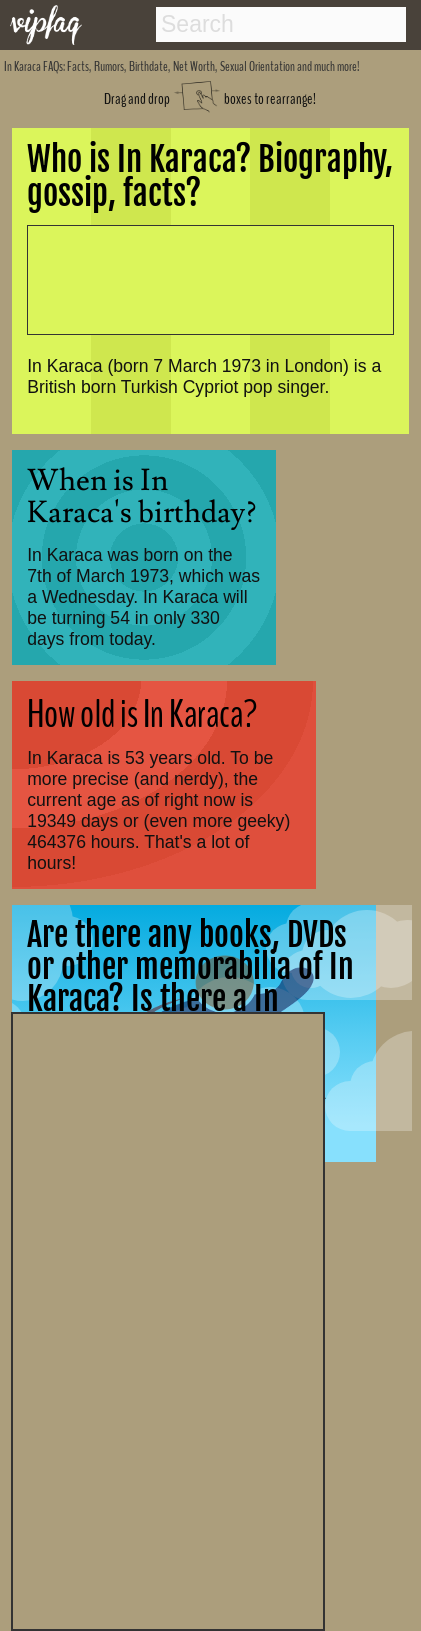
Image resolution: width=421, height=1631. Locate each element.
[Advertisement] (168, 1319)
